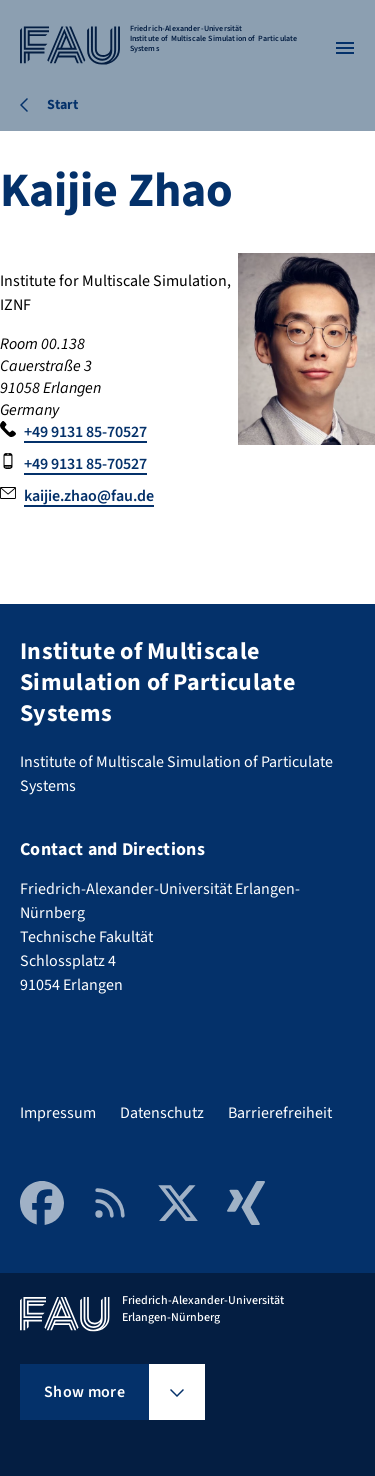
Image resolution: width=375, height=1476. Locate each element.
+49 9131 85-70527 (85, 432)
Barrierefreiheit (280, 1113)
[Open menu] (345, 48)
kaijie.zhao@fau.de (89, 496)
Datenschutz (162, 1113)
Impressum (58, 1113)
